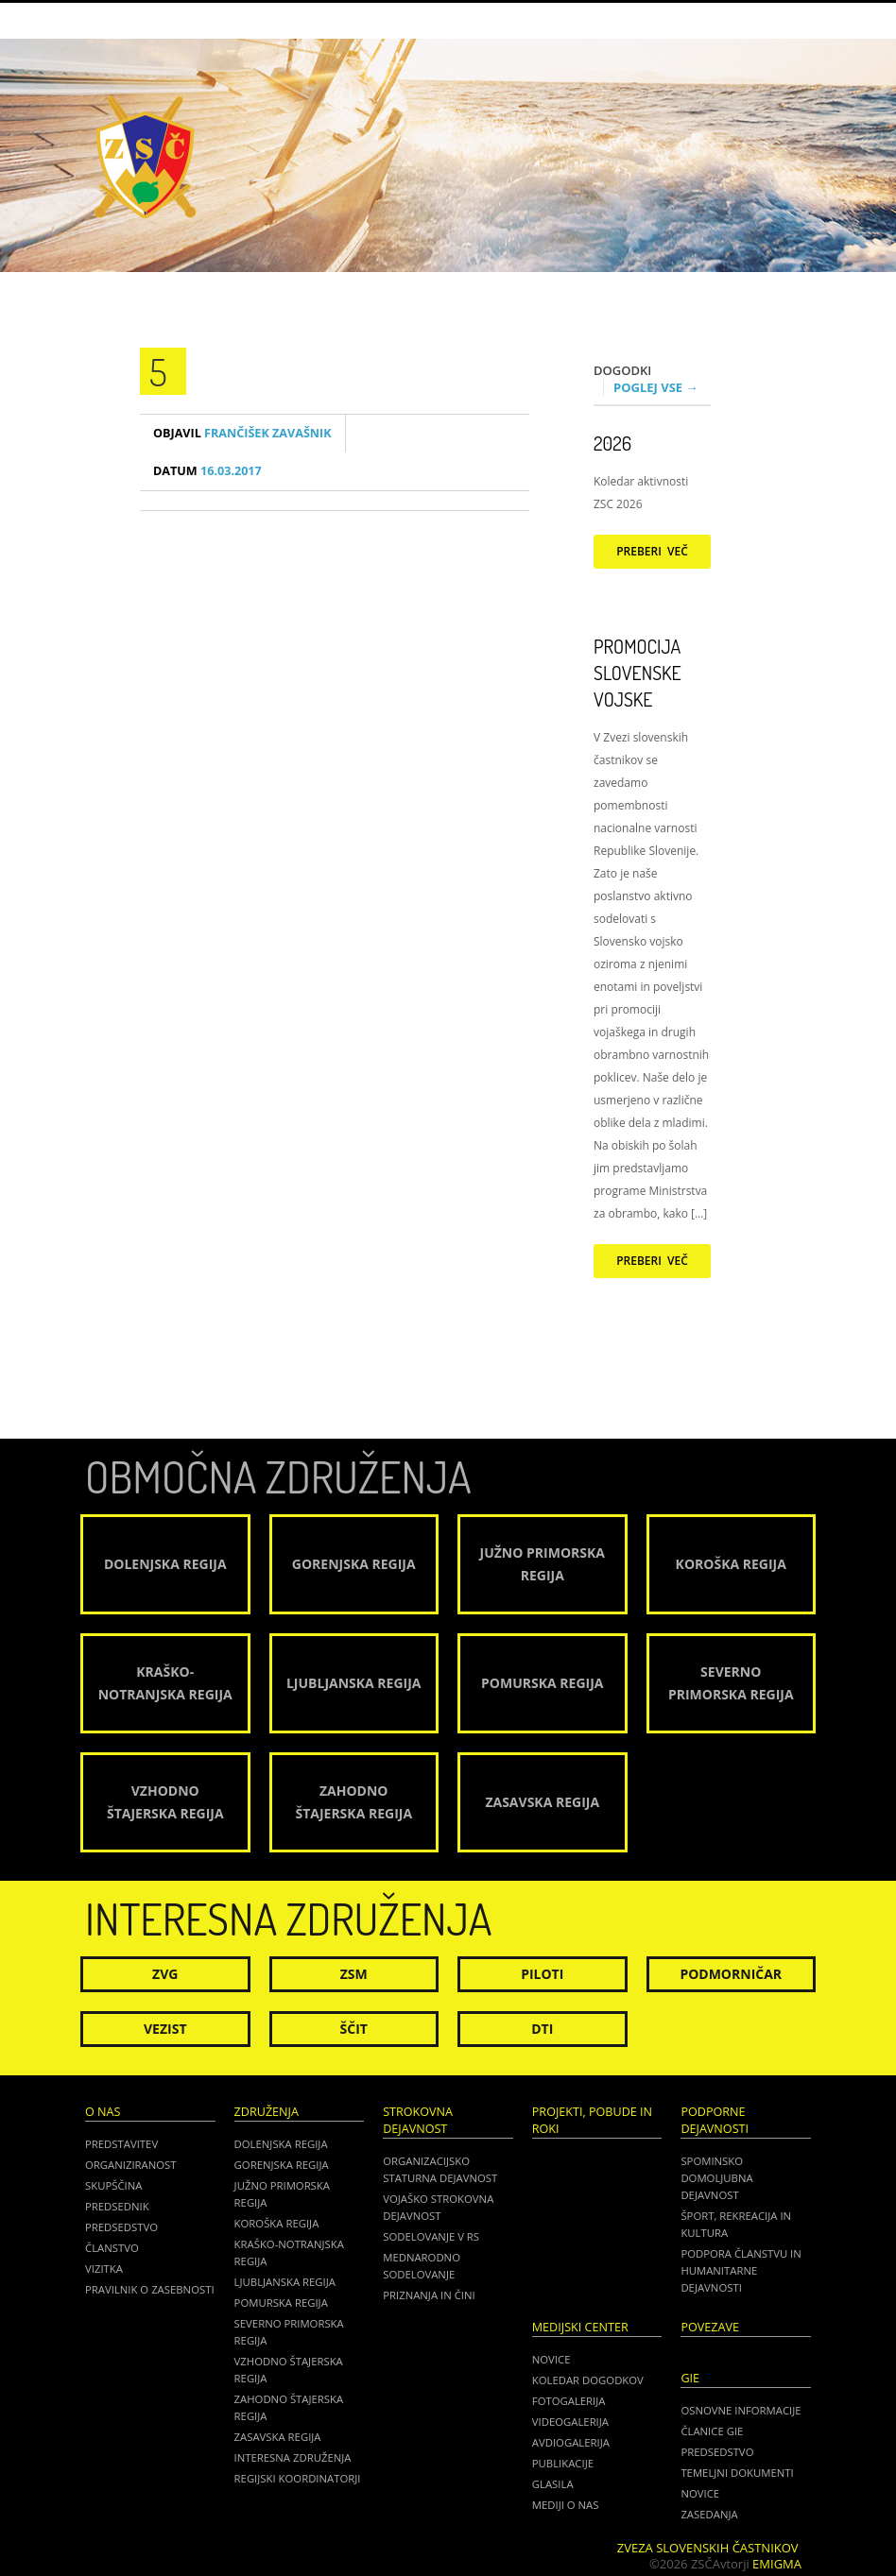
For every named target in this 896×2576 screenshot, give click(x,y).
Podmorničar (731, 1974)
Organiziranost (131, 2165)
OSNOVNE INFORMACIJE (741, 2410)
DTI (542, 2029)
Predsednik (117, 2206)
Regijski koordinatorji (297, 2478)
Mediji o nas (565, 2505)
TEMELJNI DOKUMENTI (737, 2472)
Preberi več (652, 551)
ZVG (165, 1974)
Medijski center (580, 2327)
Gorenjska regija (281, 2165)
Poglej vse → (655, 387)
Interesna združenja (293, 2457)
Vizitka (104, 2268)
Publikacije (563, 2463)
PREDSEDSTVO (717, 2452)
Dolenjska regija (281, 2144)
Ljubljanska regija (285, 2282)
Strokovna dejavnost (418, 2120)
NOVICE (700, 2493)
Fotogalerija (569, 2401)
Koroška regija (276, 2223)
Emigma (776, 2563)
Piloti (542, 1974)
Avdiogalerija (571, 2442)
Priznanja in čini (428, 2295)
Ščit (354, 2029)
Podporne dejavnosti (715, 2120)
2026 (612, 443)
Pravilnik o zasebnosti (150, 2289)
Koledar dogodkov (588, 2380)
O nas (102, 2112)
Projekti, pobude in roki (592, 2120)
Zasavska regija (277, 2437)
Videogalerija (570, 2421)
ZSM (354, 1974)
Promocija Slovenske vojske (637, 672)
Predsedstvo (121, 2227)
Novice (551, 2359)
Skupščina (113, 2185)
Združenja (266, 2112)
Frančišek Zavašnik (242, 433)
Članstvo (112, 2248)
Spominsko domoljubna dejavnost (716, 2178)
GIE (690, 2378)
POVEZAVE (710, 2327)
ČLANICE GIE (712, 2431)
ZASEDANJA (709, 2514)
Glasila (553, 2484)
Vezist (165, 2029)
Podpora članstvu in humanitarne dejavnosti (741, 2270)
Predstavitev (121, 2144)
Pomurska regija (281, 2302)
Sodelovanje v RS (431, 2236)
